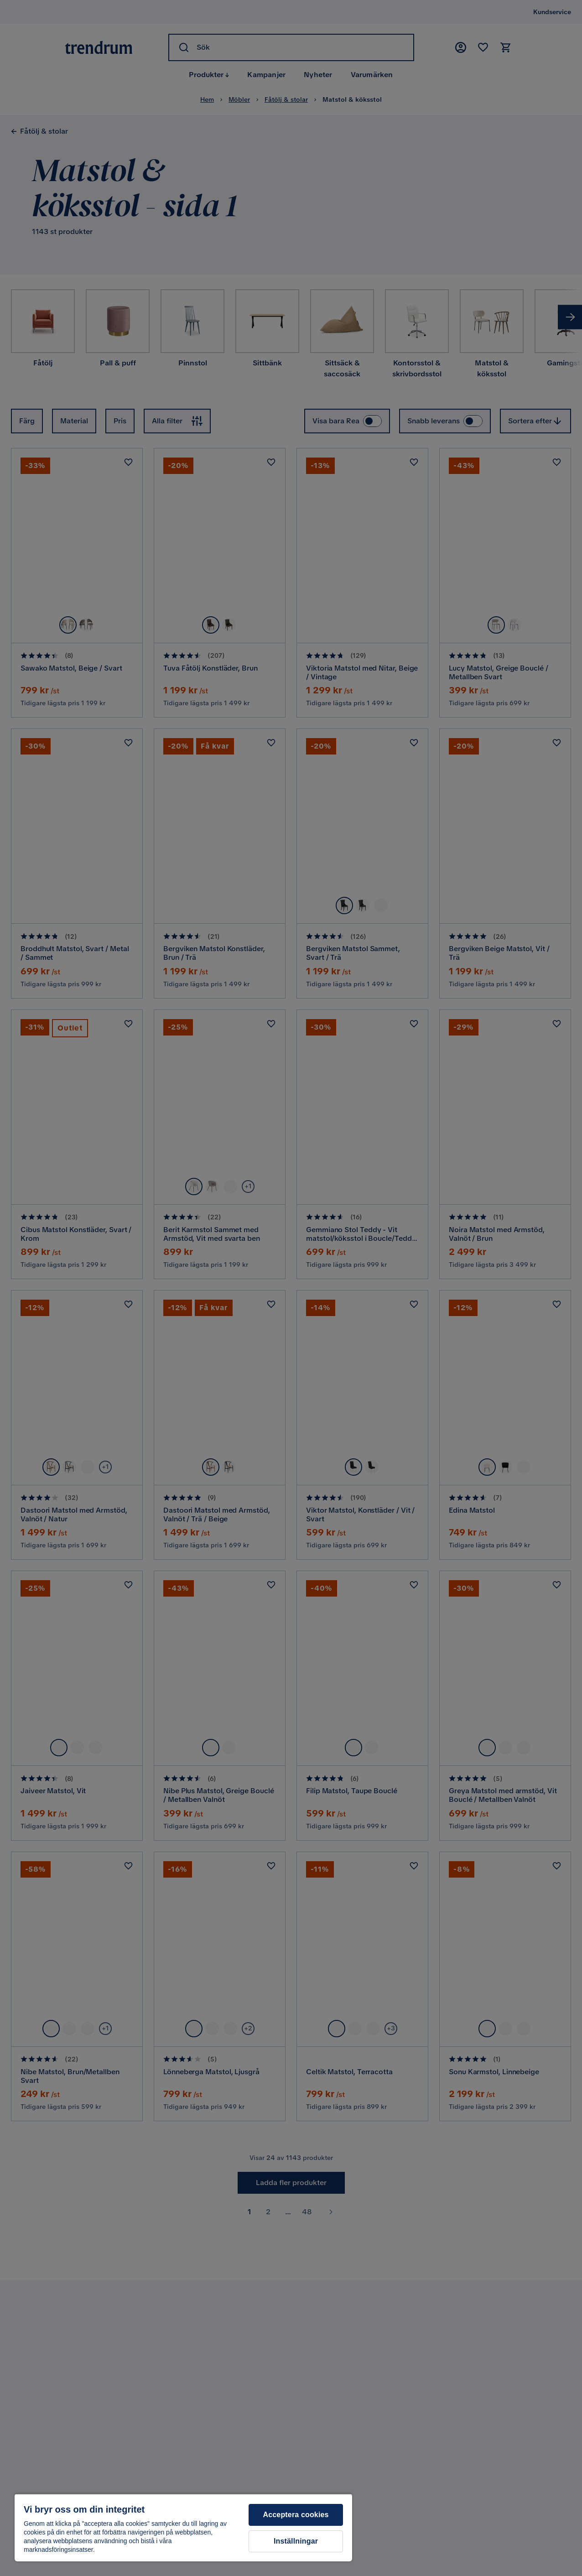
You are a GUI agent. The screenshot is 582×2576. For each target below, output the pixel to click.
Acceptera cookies (296, 2515)
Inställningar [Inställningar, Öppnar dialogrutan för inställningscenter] (296, 2541)
